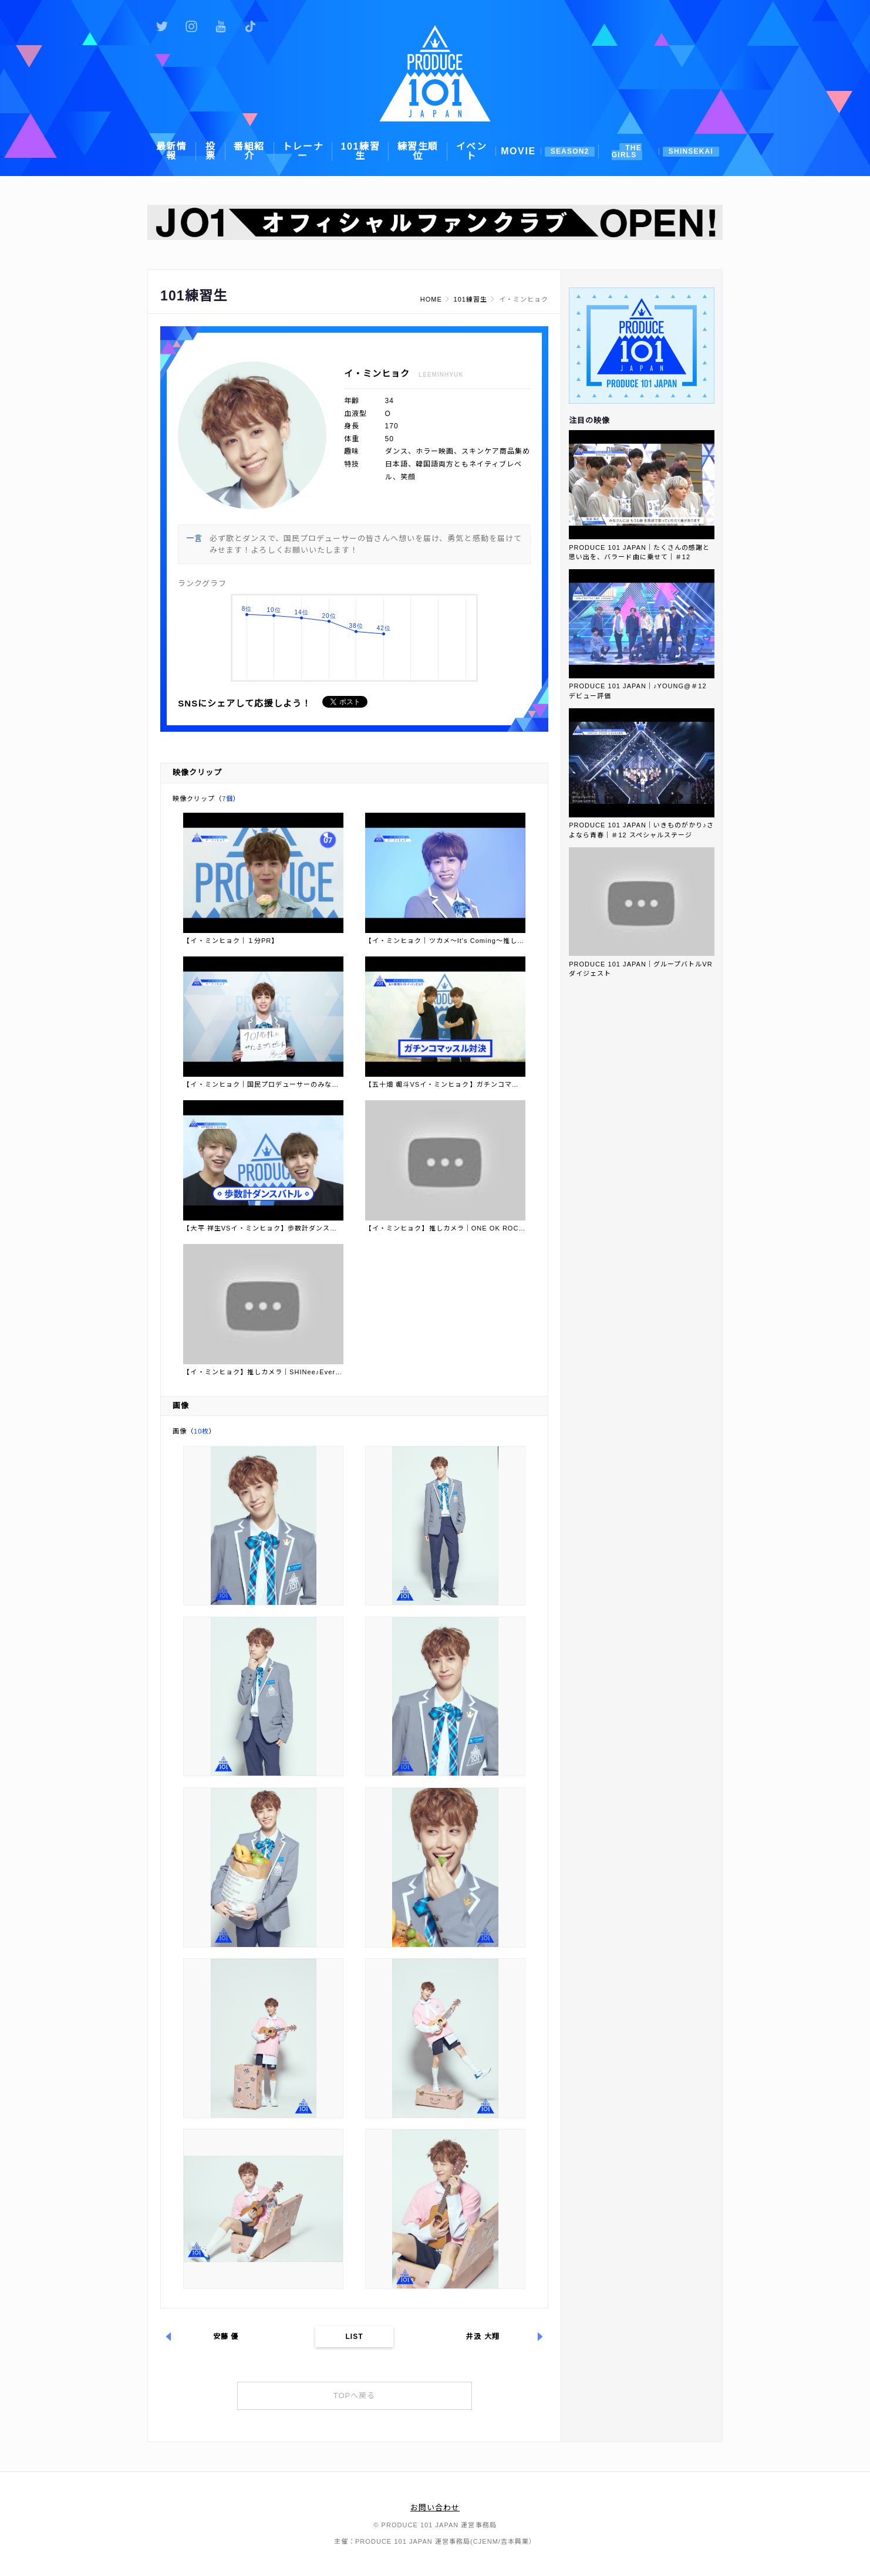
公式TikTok (250, 26)
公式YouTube (221, 26)
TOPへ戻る (354, 2395)
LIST (354, 2336)
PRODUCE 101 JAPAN (435, 73)
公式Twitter (162, 26)
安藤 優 (226, 2336)
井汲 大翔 (483, 2336)
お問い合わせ (435, 2507)
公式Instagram (191, 26)
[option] (435, 222)
